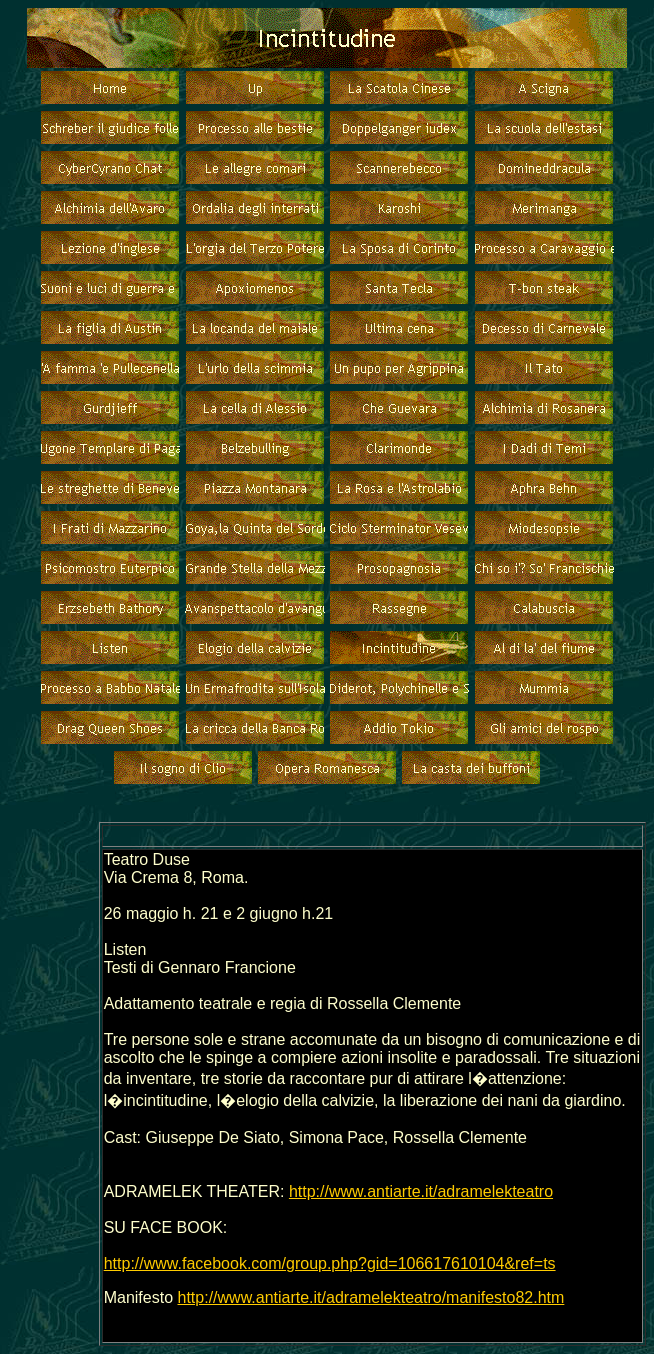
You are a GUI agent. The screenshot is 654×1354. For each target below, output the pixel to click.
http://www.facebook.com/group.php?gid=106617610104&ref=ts (330, 1263)
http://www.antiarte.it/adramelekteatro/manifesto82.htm (371, 1297)
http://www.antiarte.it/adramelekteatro (421, 1191)
